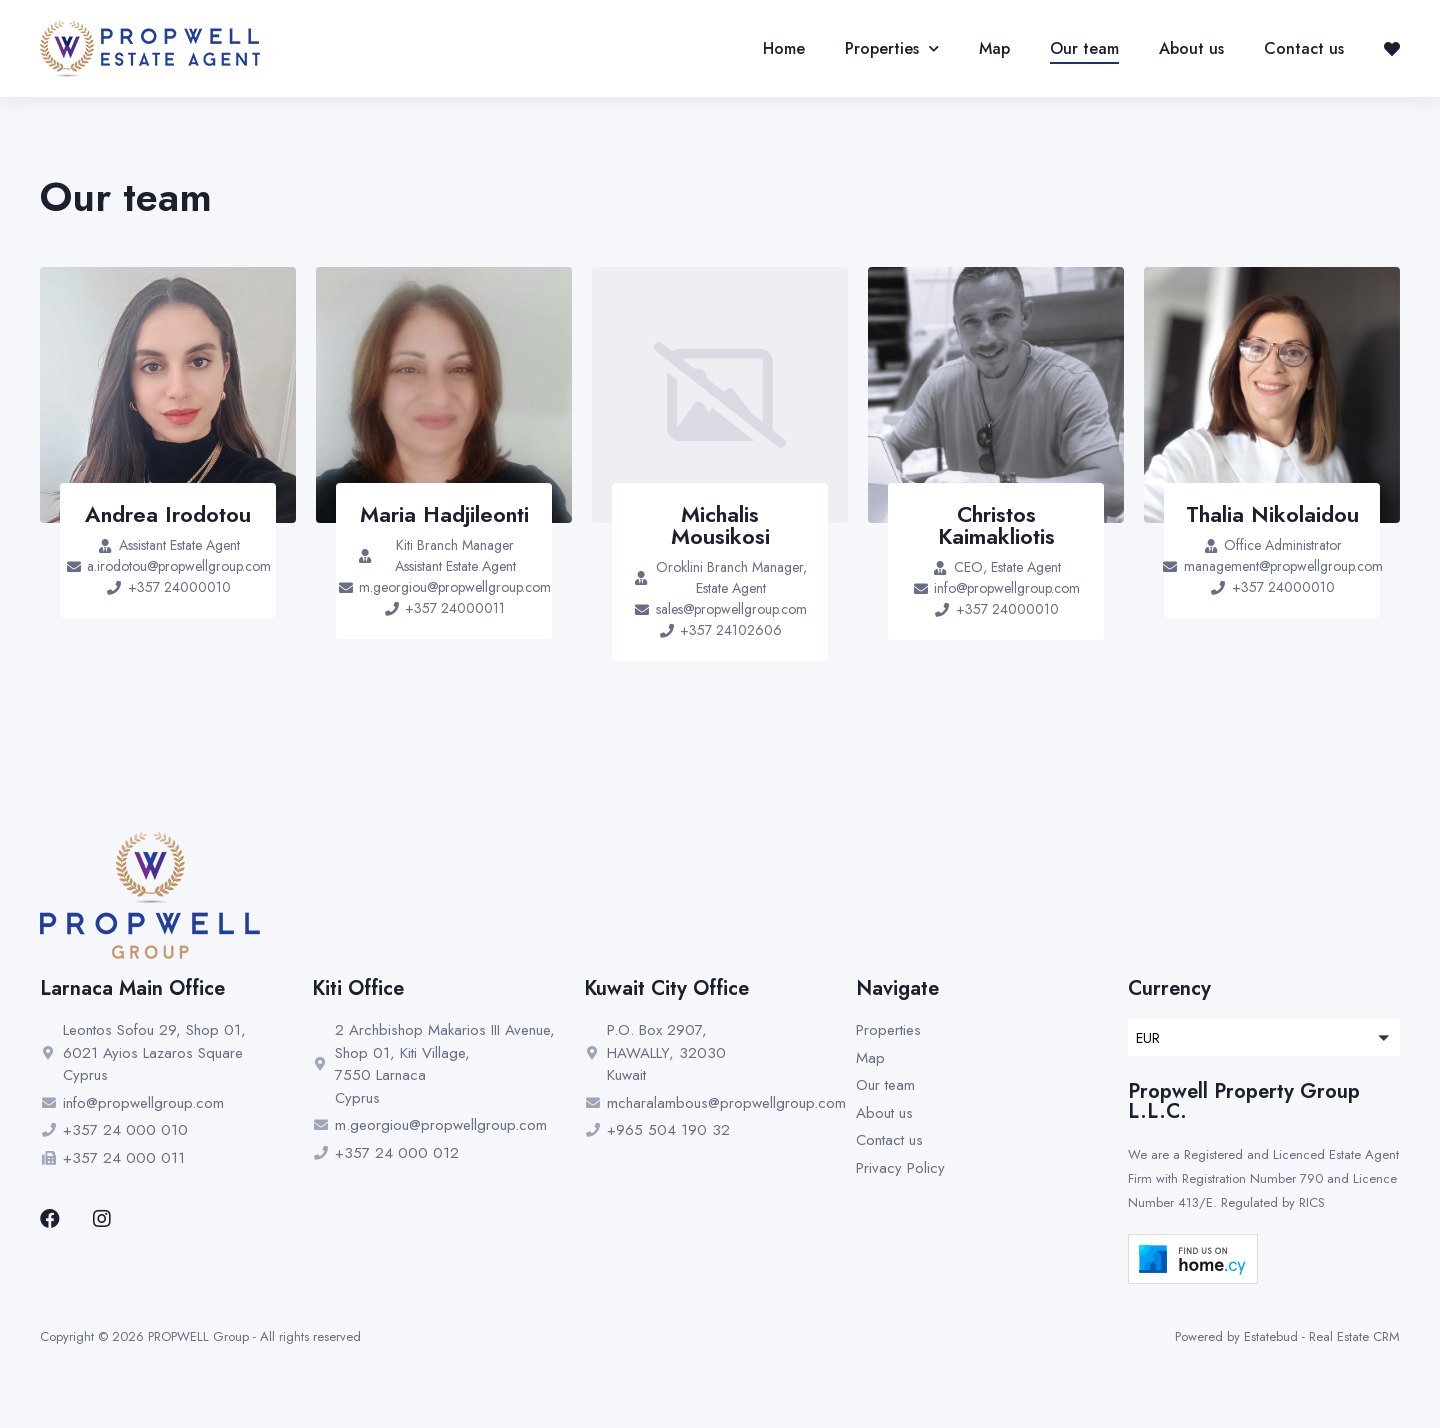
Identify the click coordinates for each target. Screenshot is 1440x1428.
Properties (892, 49)
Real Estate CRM (1354, 1336)
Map (994, 48)
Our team (1084, 48)
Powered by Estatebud (1236, 1336)
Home (784, 48)
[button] (1264, 1037)
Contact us (1304, 48)
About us (1191, 48)
